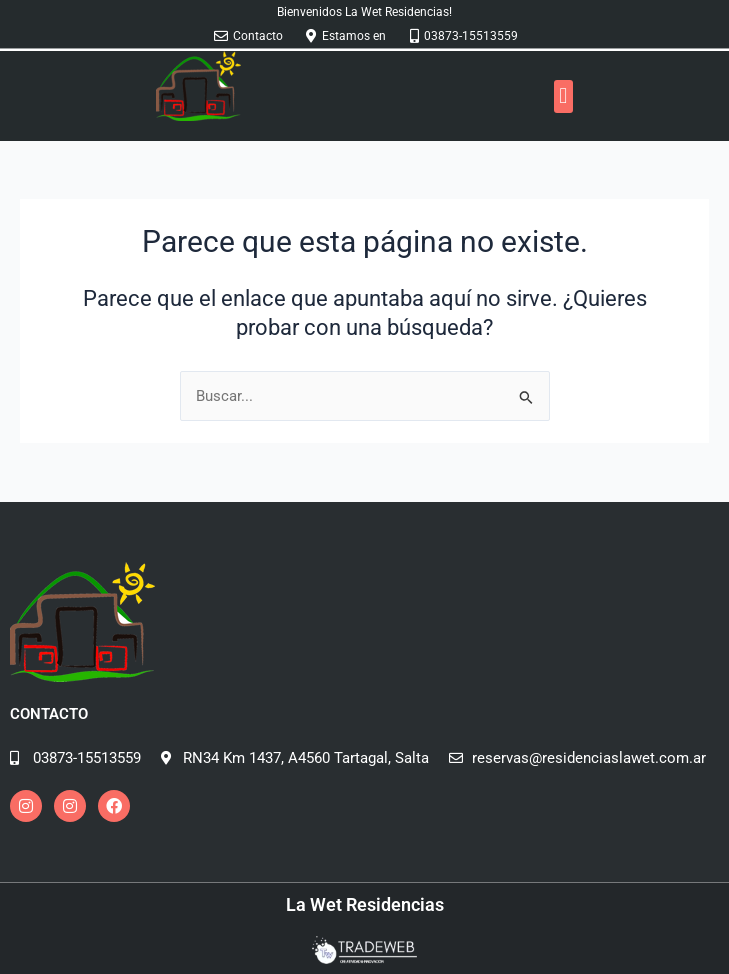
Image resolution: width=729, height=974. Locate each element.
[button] (563, 96)
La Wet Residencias (365, 904)
